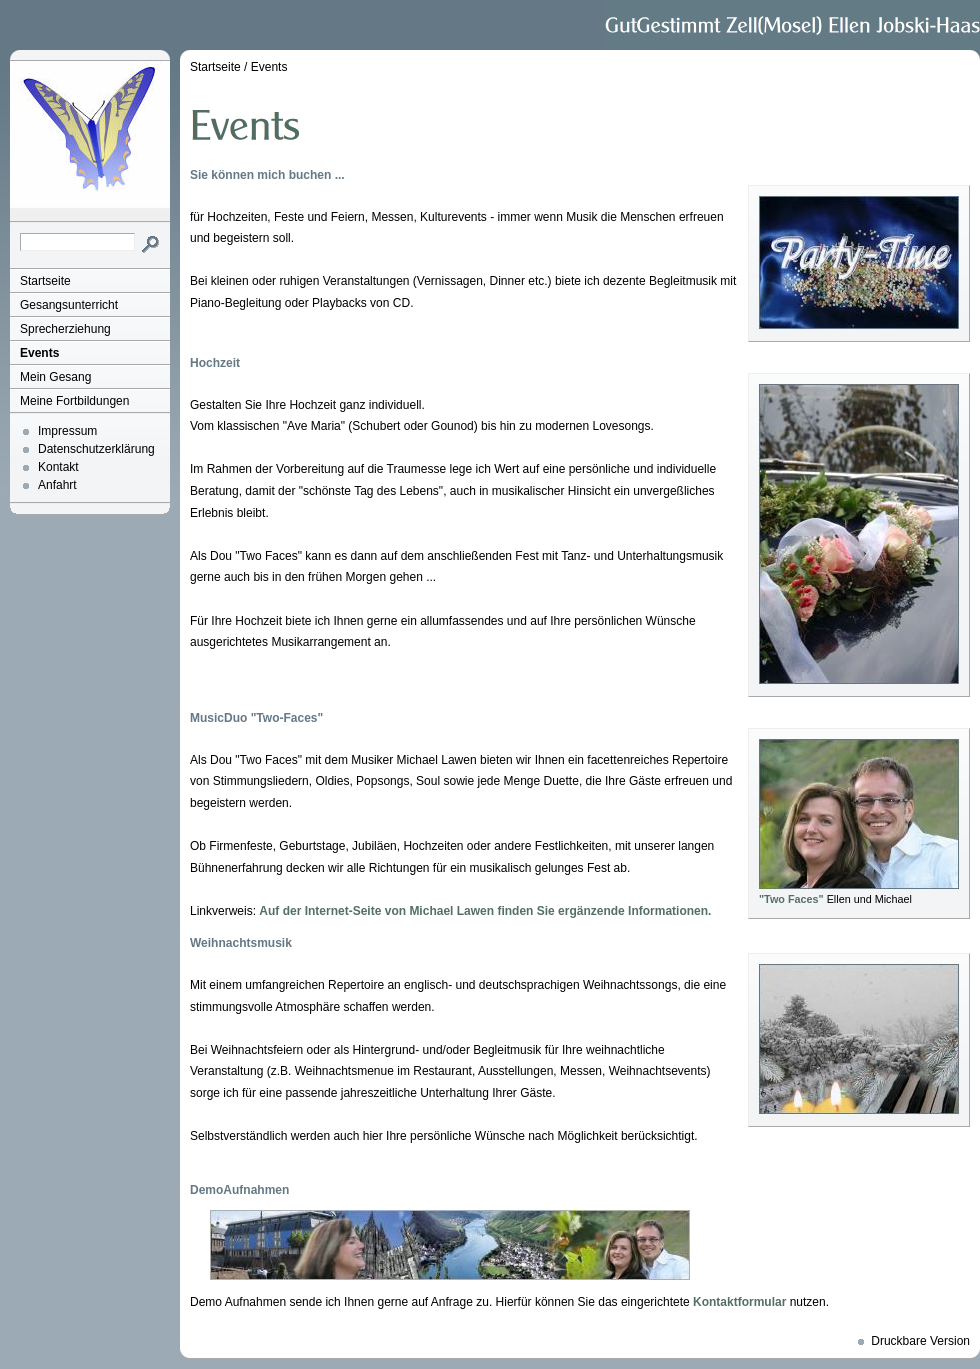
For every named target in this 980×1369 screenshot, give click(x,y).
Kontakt (58, 467)
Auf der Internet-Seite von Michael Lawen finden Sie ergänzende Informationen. (485, 911)
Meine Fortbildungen (74, 401)
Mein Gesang (55, 377)
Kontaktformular (739, 1302)
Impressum (67, 431)
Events (39, 353)
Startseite (45, 281)
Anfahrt (57, 485)
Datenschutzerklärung (96, 449)
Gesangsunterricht (69, 305)
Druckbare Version (920, 1341)
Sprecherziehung (65, 329)
